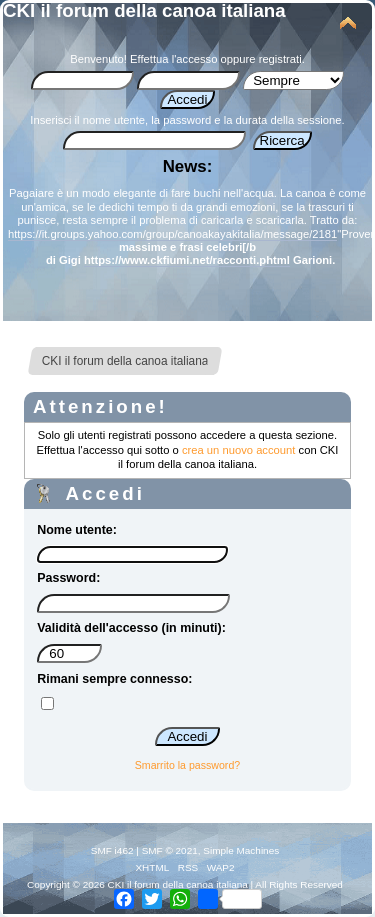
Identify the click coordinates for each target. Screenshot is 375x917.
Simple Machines (241, 850)
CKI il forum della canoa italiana (144, 10)
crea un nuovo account (239, 450)
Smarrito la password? (187, 765)
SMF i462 (112, 850)
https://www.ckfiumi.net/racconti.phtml (187, 260)
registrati (280, 59)
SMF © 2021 (170, 850)
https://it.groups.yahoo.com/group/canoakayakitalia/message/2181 (172, 234)
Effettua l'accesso (173, 59)
